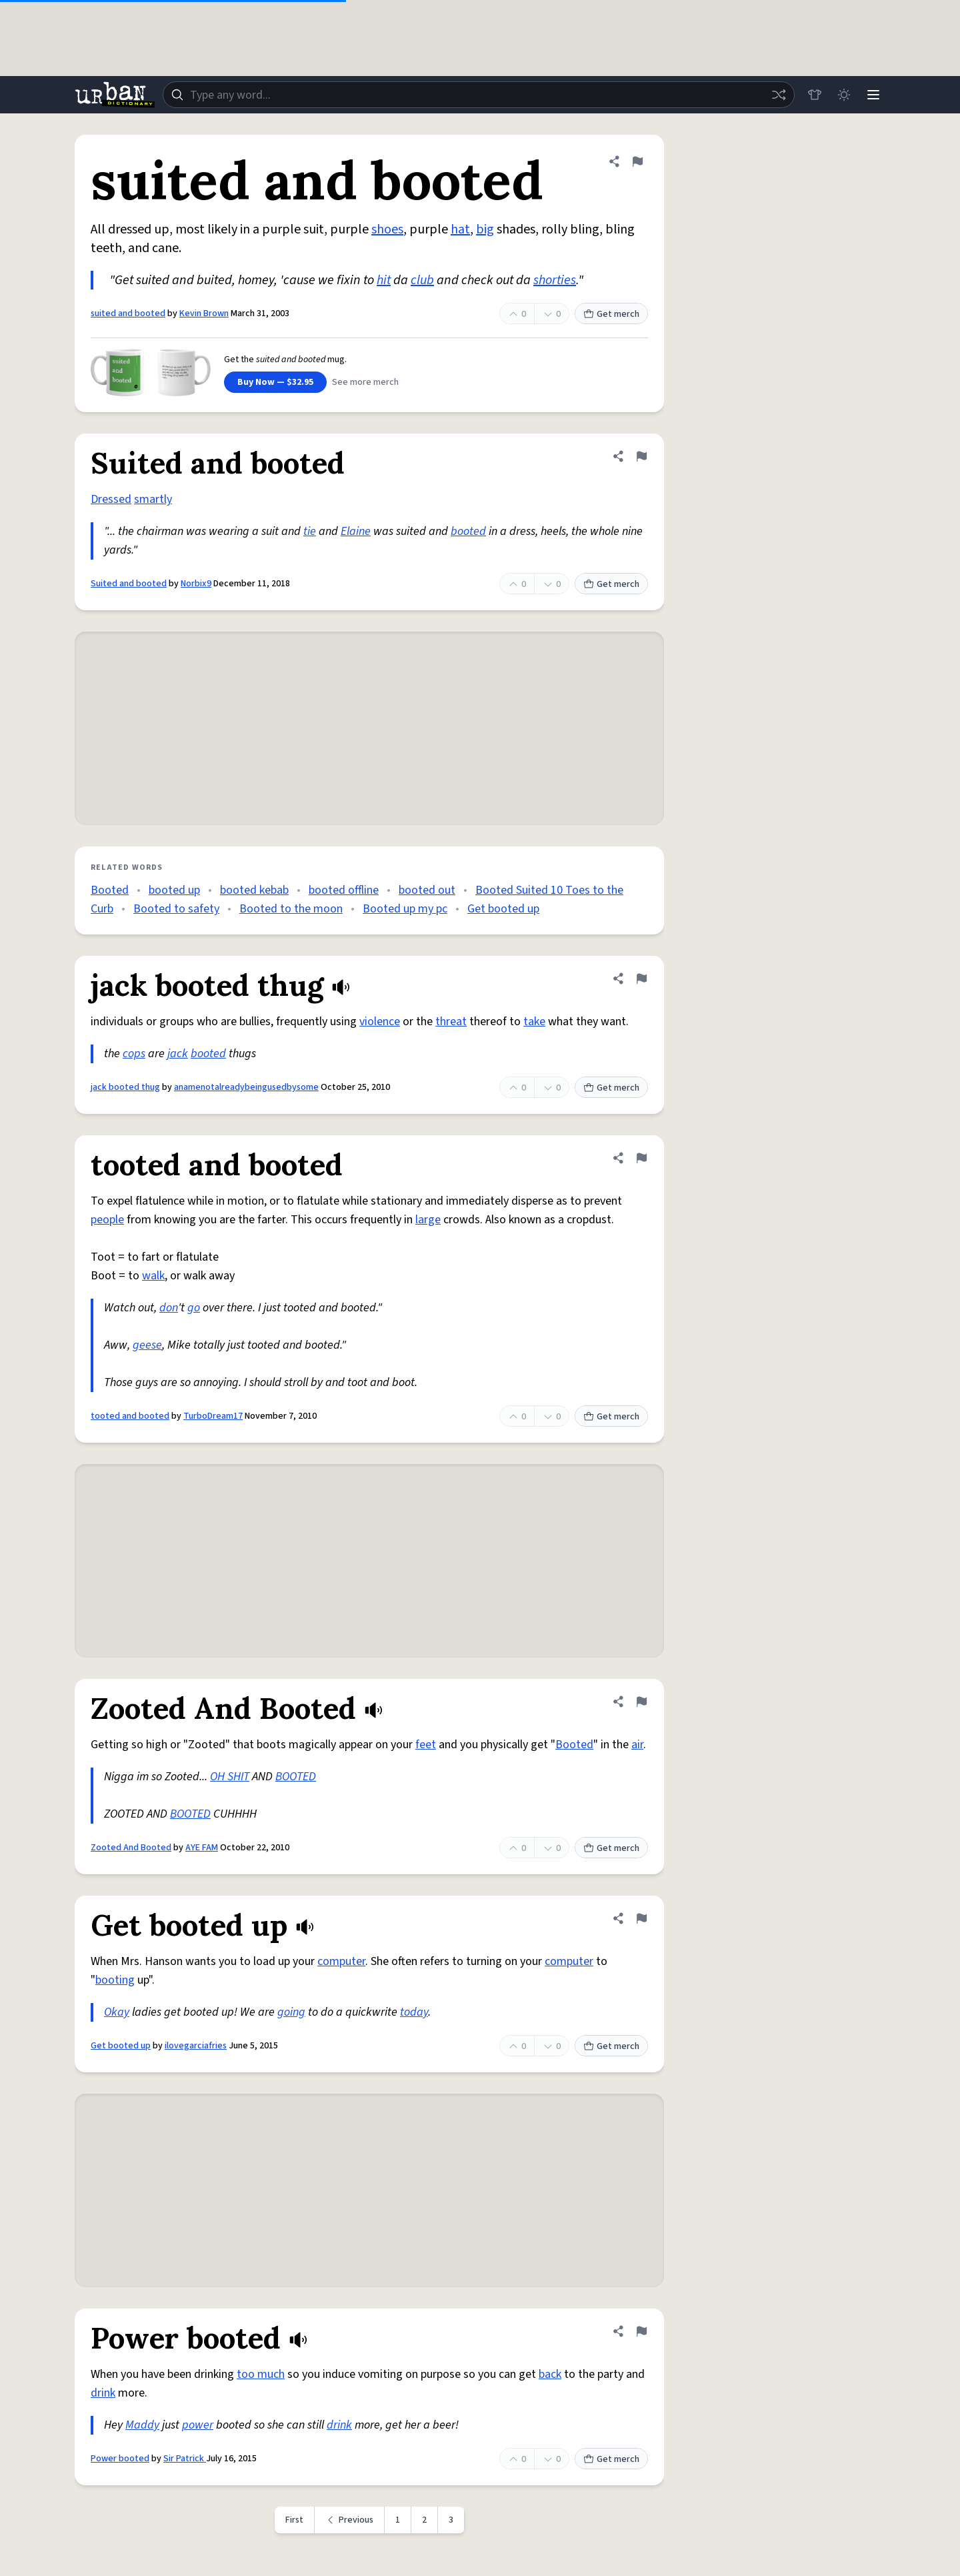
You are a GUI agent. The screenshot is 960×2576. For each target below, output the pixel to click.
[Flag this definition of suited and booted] (637, 161)
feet (425, 1744)
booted (468, 531)
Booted (110, 890)
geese (147, 1345)
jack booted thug (125, 1087)
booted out (427, 890)
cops (134, 1053)
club (422, 280)
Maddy (142, 2425)
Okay (116, 2012)
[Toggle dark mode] (844, 95)
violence (379, 1021)
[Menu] (873, 95)
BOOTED (295, 1776)
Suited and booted (129, 583)
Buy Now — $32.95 (275, 382)
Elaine (356, 531)
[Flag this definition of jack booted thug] (641, 978)
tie (309, 531)
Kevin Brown (204, 313)
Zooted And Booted (131, 1847)
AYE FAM (201, 1847)
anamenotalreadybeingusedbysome (246, 1087)
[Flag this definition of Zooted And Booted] (641, 1701)
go (193, 1307)
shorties (554, 280)
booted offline (344, 890)
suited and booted (128, 313)
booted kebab (254, 890)
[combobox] (479, 94)
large (428, 1219)
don (168, 1307)
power (197, 2425)
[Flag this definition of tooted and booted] (641, 1158)
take (534, 1021)
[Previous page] (350, 2520)
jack (177, 1053)
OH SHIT (229, 1776)
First (294, 2520)
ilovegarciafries (196, 2045)
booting (115, 1980)
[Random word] (779, 95)
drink (103, 2393)
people (107, 1219)
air (637, 1744)
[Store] (815, 95)
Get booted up (503, 908)
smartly (153, 499)
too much (261, 2374)
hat (460, 229)
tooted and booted (130, 1416)
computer (341, 1961)
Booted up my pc (405, 908)
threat (451, 1021)
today (414, 2012)
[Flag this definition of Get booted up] (641, 1918)
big (485, 229)
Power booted (120, 2458)
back (550, 2374)
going (291, 2012)
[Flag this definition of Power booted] (641, 2331)
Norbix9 (196, 583)
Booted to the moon (291, 908)
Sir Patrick (184, 2458)
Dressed (111, 499)
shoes (387, 229)
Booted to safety (176, 908)
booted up (174, 890)
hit (384, 280)
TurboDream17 (213, 1416)
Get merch (611, 314)
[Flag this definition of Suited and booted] (641, 456)
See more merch (365, 382)
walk (153, 1275)
